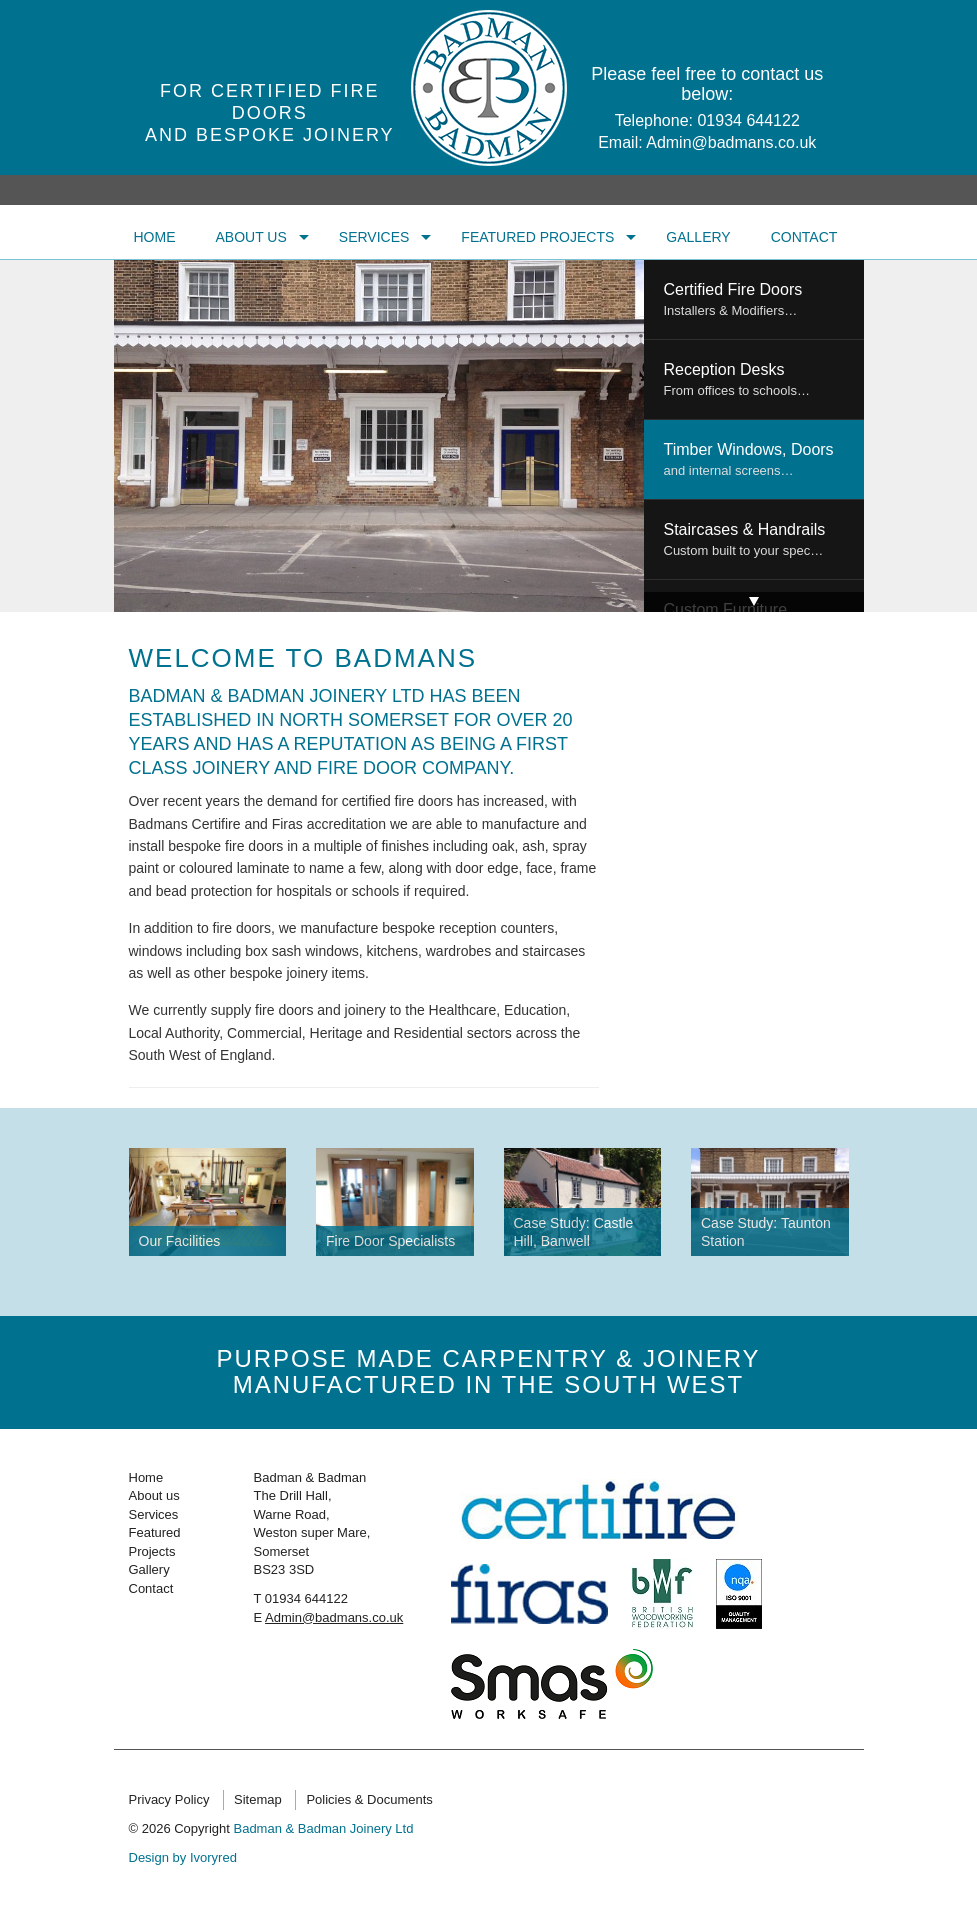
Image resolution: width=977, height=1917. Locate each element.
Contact (804, 237)
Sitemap (258, 1799)
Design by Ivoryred (183, 1857)
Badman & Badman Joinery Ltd (323, 1828)
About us (251, 237)
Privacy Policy (169, 1799)
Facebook (791, 1796)
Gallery (698, 237)
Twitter (754, 1796)
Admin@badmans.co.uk (731, 142)
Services (374, 237)
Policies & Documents (369, 1799)
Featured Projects (537, 237)
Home (155, 237)
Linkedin (828, 1796)
